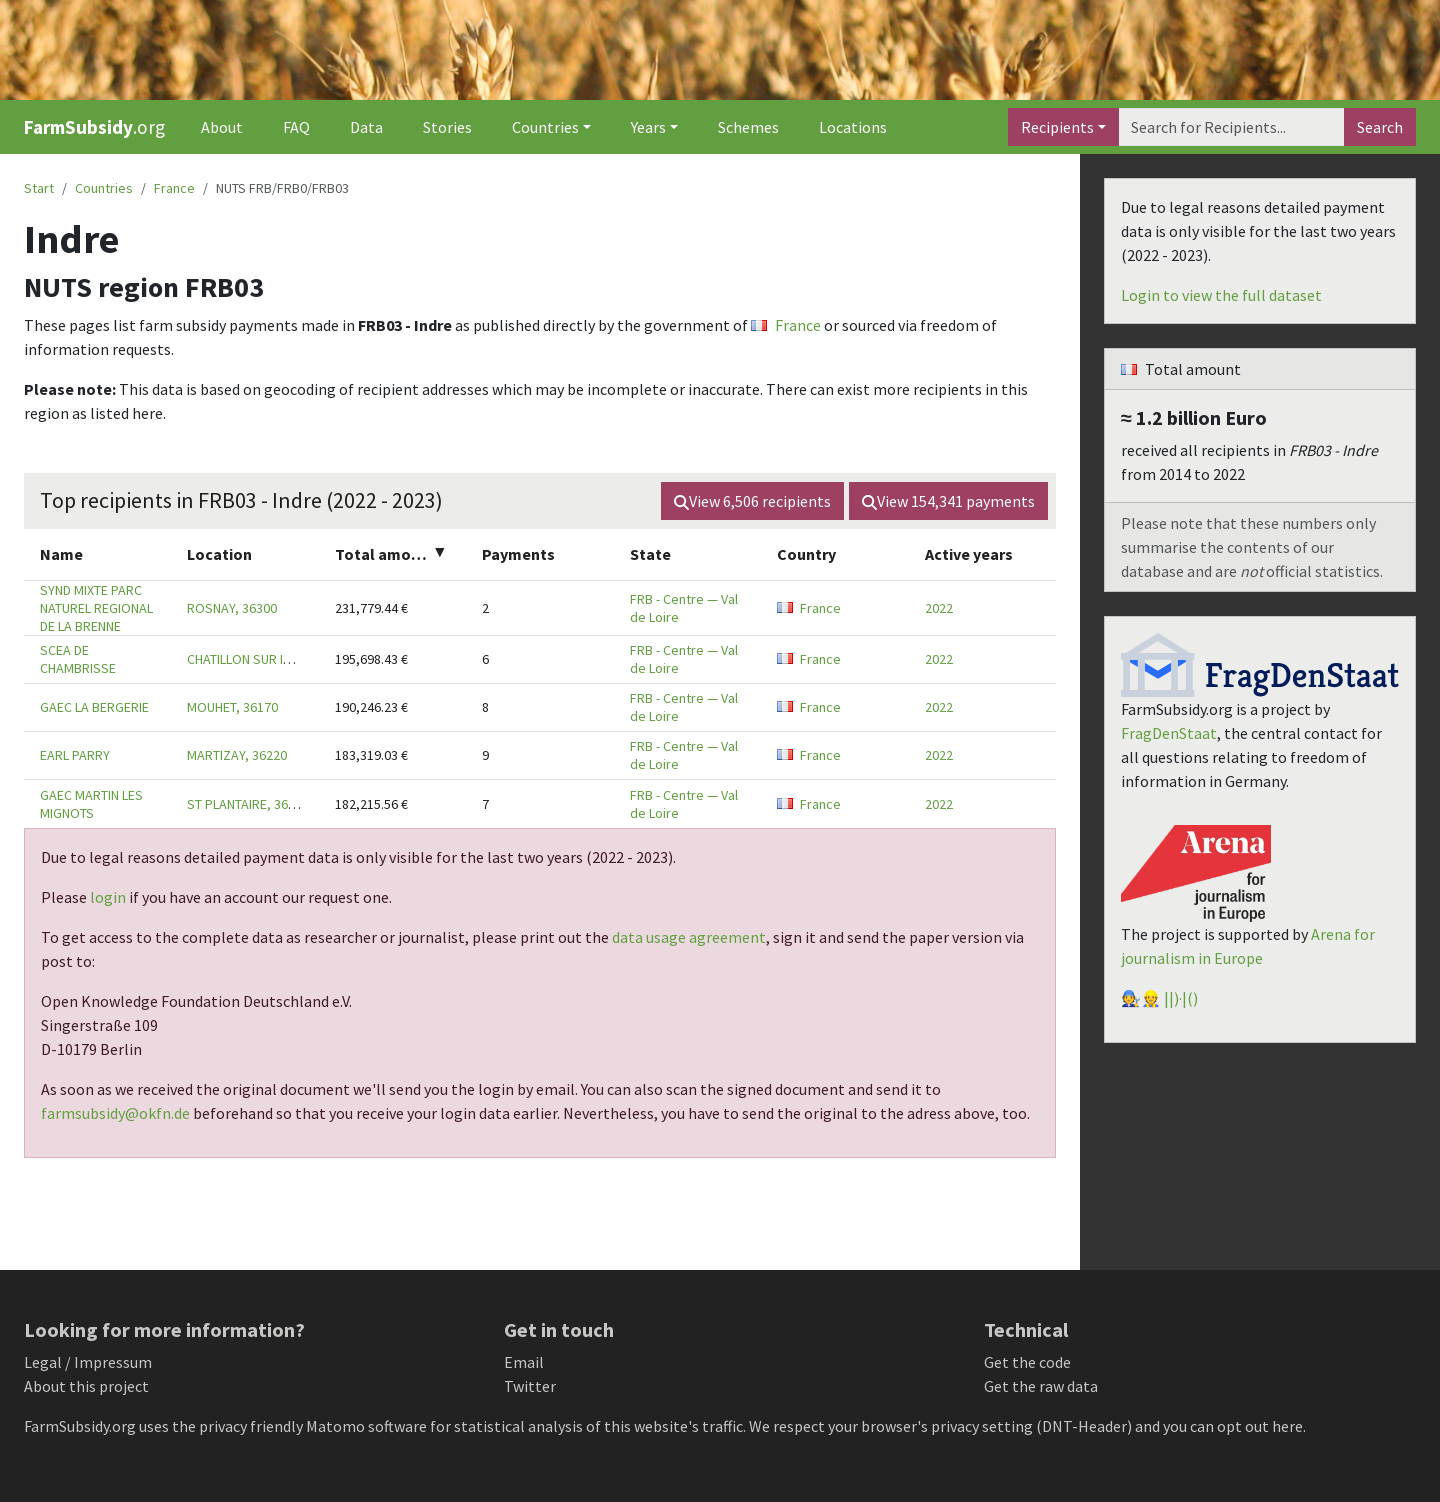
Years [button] (648, 127)
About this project (86, 1386)
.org (94, 127)
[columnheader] (97, 554)
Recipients (1057, 127)
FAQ (296, 127)
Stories (447, 127)
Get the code (1027, 1362)
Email (524, 1362)
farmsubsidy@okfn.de (115, 1113)
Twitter (530, 1386)
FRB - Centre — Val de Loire (684, 608)
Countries (104, 188)
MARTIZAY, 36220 (237, 755)
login (108, 897)
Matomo (335, 1426)
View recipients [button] (752, 501)
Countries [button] (545, 127)
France (174, 188)
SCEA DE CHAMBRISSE (78, 659)
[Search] (1231, 127)
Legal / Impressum (88, 1362)
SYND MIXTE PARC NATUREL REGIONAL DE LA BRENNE (96, 608)
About (222, 127)
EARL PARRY (75, 755)
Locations (853, 127)
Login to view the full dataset (1221, 295)
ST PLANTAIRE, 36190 (248, 804)
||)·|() (1181, 998)
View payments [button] (948, 501)
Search (1380, 127)
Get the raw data (1041, 1386)
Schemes (748, 127)
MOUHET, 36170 (232, 707)
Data (366, 127)
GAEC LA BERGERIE (94, 707)
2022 (939, 608)
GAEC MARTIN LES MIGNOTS (91, 804)
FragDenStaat (1169, 733)
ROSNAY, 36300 (232, 608)
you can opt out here (1233, 1426)
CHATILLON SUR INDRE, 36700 (271, 659)
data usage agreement (689, 937)
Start (39, 188)
